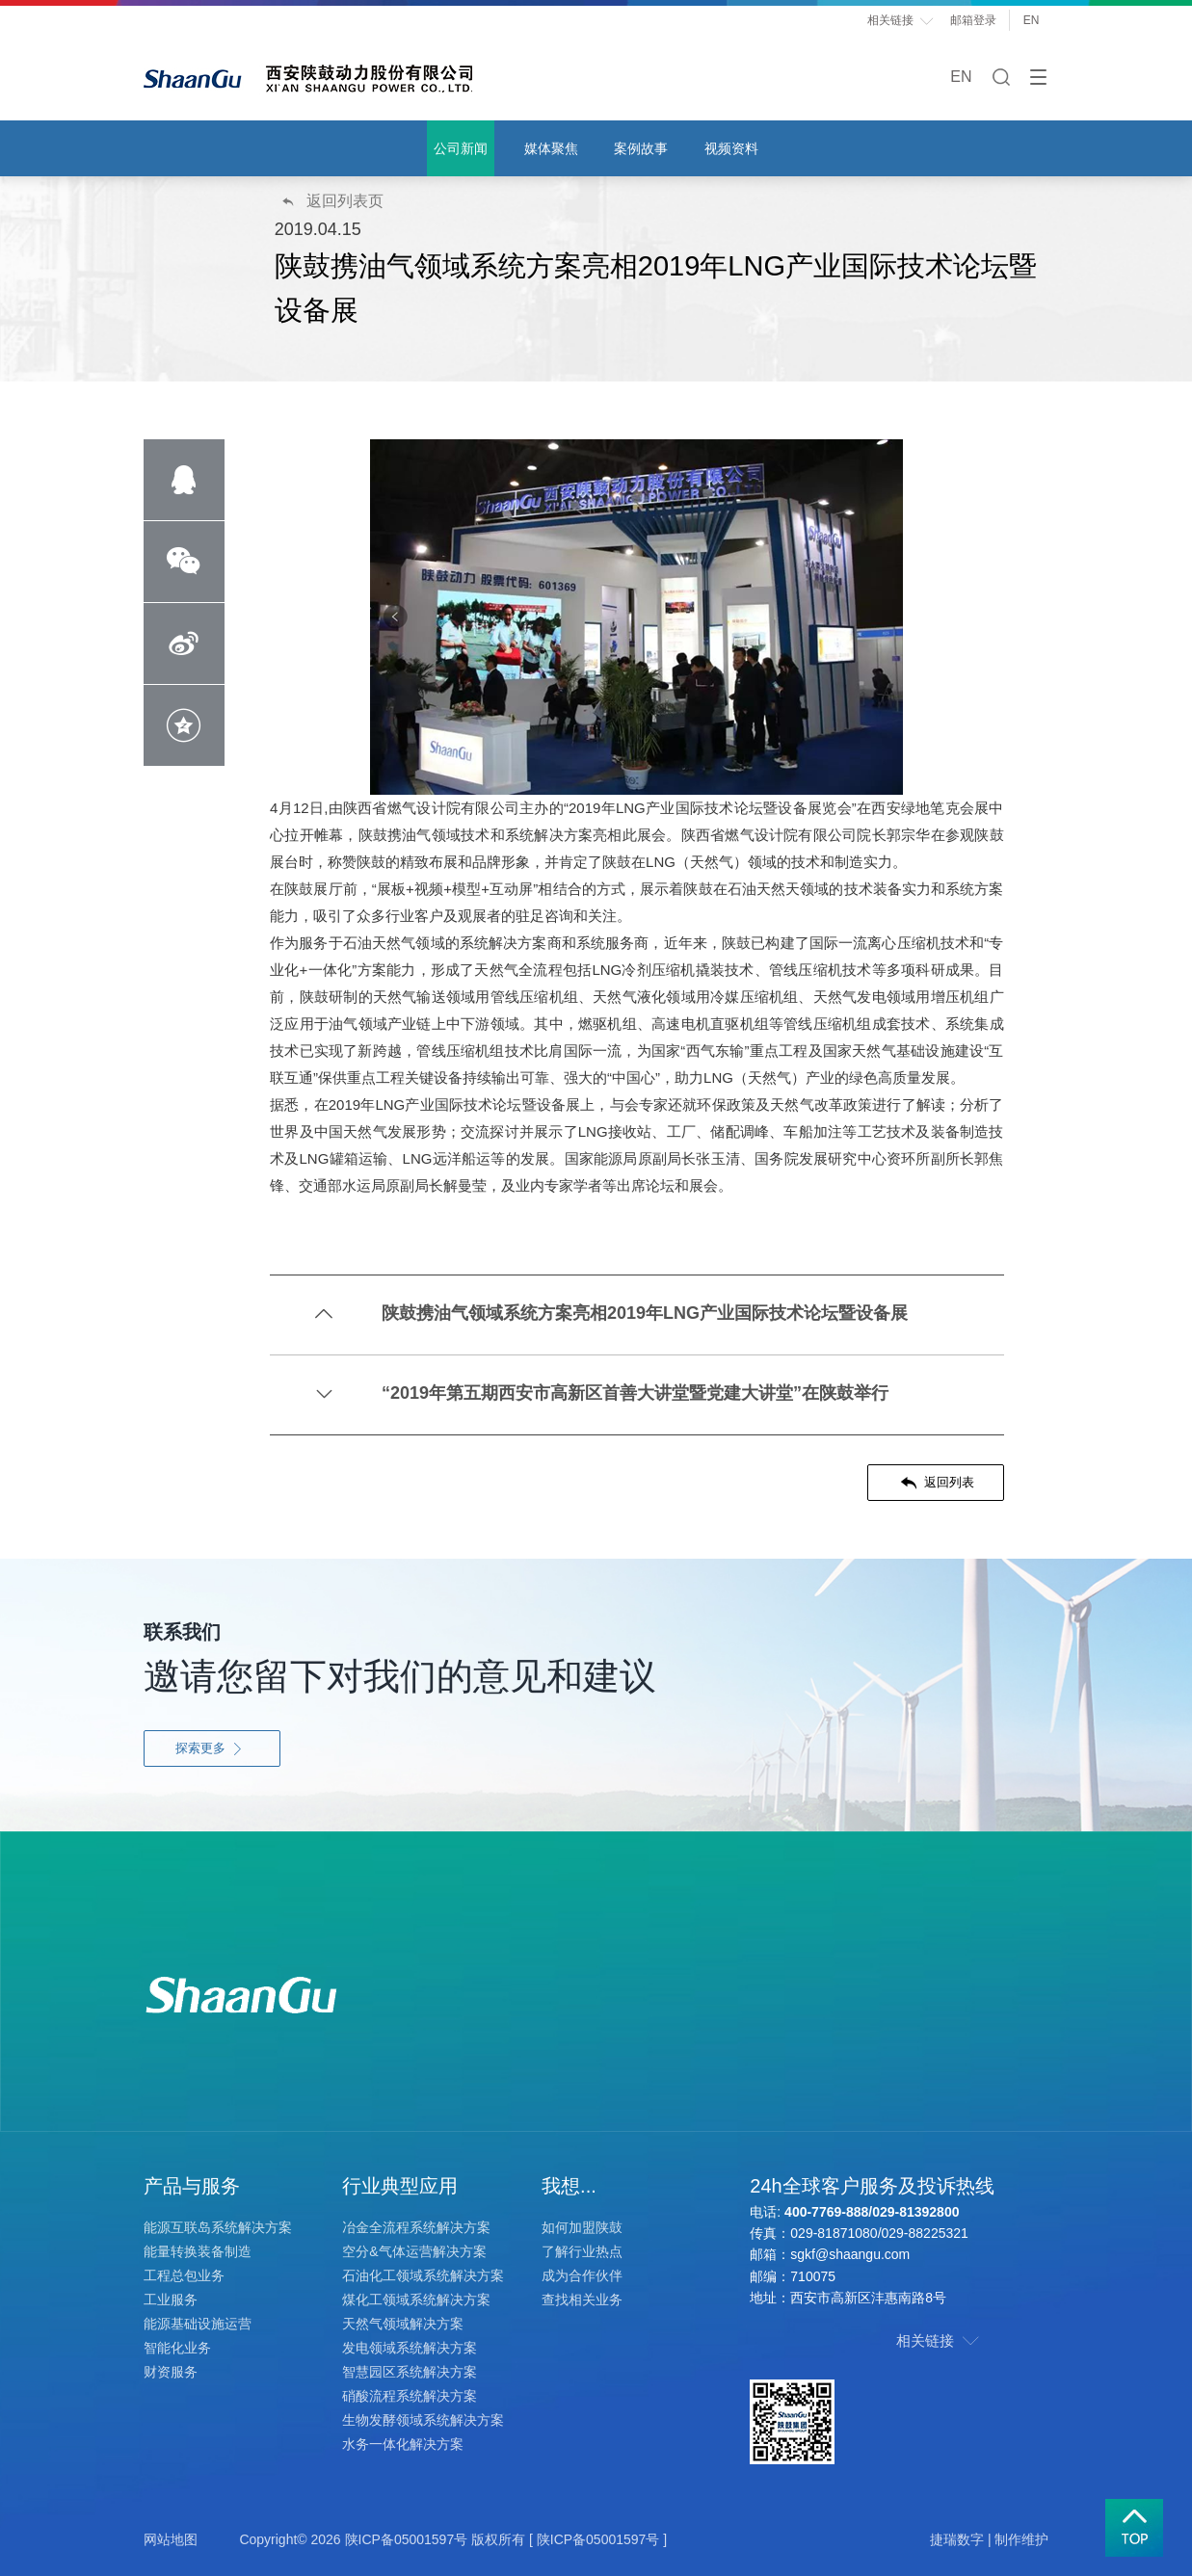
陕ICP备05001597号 (406, 2539)
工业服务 (171, 2299)
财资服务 (171, 2371)
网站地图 (171, 2539)
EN (1036, 20)
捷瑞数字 (957, 2539)
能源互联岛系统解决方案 (218, 2227)
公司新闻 (461, 148)
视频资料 (731, 148)
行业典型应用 (400, 2185)
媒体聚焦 (551, 148)
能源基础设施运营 (198, 2323)
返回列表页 (331, 201)
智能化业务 (177, 2347)
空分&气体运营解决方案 (414, 2251)
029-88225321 (925, 2233)
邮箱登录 (973, 20)
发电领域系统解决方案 (409, 2347)
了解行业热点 (582, 2251)
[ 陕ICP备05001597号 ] (598, 2539)
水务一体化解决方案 (403, 2444)
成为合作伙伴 (582, 2275)
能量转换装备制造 (198, 2251)
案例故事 (641, 148)
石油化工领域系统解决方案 (423, 2275)
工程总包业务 (184, 2275)
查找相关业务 (582, 2299)
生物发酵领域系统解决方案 (423, 2420)
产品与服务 (192, 2185)
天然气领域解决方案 (403, 2323)
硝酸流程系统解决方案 (409, 2396)
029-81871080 (833, 2233)
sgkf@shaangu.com (850, 2254)
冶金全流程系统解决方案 (416, 2227)
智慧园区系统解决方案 (409, 2371)
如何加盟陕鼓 (582, 2227)
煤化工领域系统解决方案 (416, 2299)
